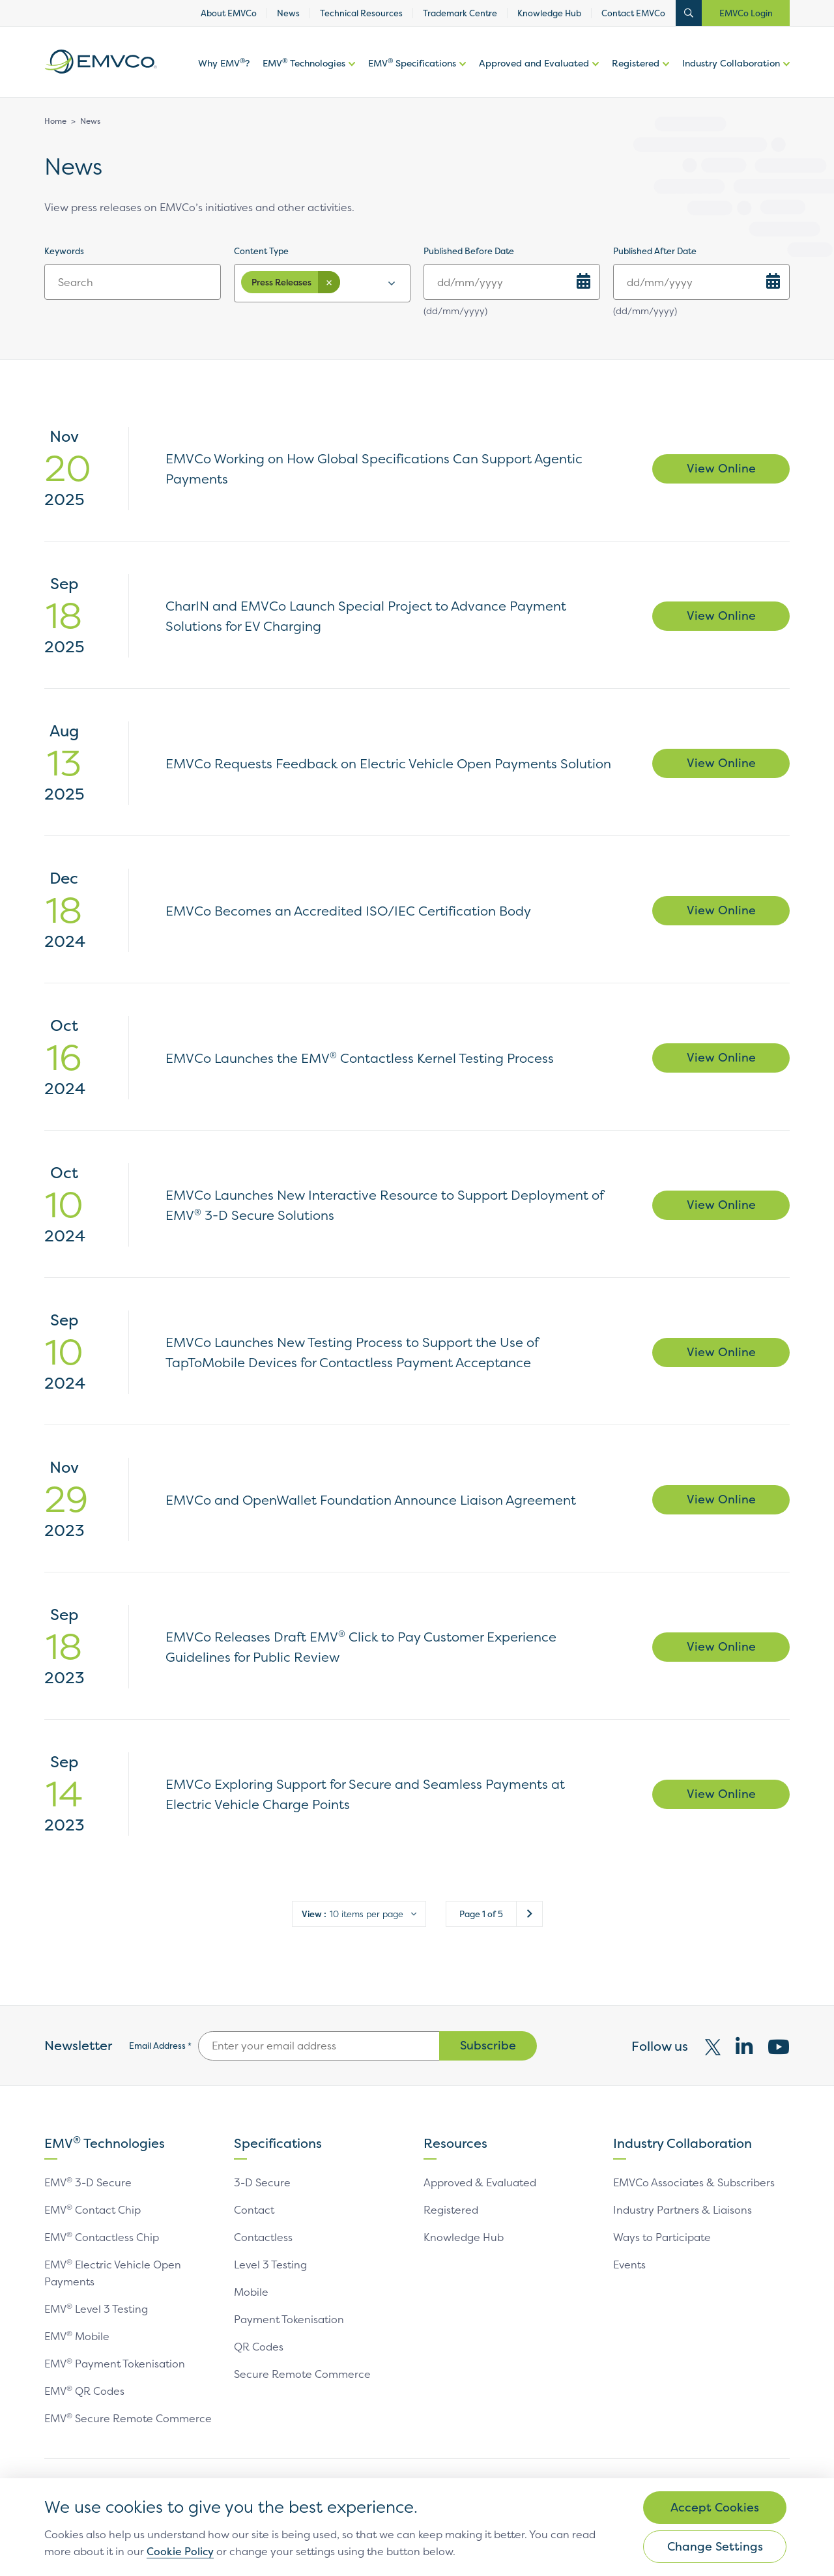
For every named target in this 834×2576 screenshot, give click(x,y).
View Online (721, 468)
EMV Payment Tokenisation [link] (115, 2363)
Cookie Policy (180, 2551)
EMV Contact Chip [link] (92, 2210)
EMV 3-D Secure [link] (88, 2182)
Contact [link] (254, 2210)
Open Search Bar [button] (689, 13)
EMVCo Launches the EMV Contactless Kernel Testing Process (359, 1058)
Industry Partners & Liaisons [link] (682, 2210)
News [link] (288, 13)
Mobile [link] (251, 2292)
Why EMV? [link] (224, 63)
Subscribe (488, 2045)
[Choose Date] (583, 281)
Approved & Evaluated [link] (480, 2182)
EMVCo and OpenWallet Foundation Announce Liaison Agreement (370, 1500)
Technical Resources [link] (361, 13)
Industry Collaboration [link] (731, 63)
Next (529, 1914)
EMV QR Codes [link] (84, 2391)
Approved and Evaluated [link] (534, 63)
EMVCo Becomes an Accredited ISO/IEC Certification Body (348, 910)
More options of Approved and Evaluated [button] (594, 77)
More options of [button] (350, 77)
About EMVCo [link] (229, 13)
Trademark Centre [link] (460, 13)
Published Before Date (469, 251)
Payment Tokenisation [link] (289, 2319)
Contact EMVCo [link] (633, 13)
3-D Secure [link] (262, 2182)
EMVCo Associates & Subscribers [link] (694, 2182)
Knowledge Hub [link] (549, 13)
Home (55, 120)
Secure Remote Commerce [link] (302, 2374)
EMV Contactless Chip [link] (102, 2237)
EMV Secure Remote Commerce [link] (128, 2418)
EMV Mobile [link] (77, 2336)
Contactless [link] (263, 2237)
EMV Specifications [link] (412, 63)
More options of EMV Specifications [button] (461, 77)
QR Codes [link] (258, 2346)
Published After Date (655, 251)
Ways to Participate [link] (662, 2237)
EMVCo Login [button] (746, 13)
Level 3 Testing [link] (270, 2264)
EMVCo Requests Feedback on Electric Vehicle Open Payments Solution (388, 763)
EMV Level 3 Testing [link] (96, 2309)
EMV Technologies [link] (304, 63)
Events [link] (629, 2264)
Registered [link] (635, 63)
